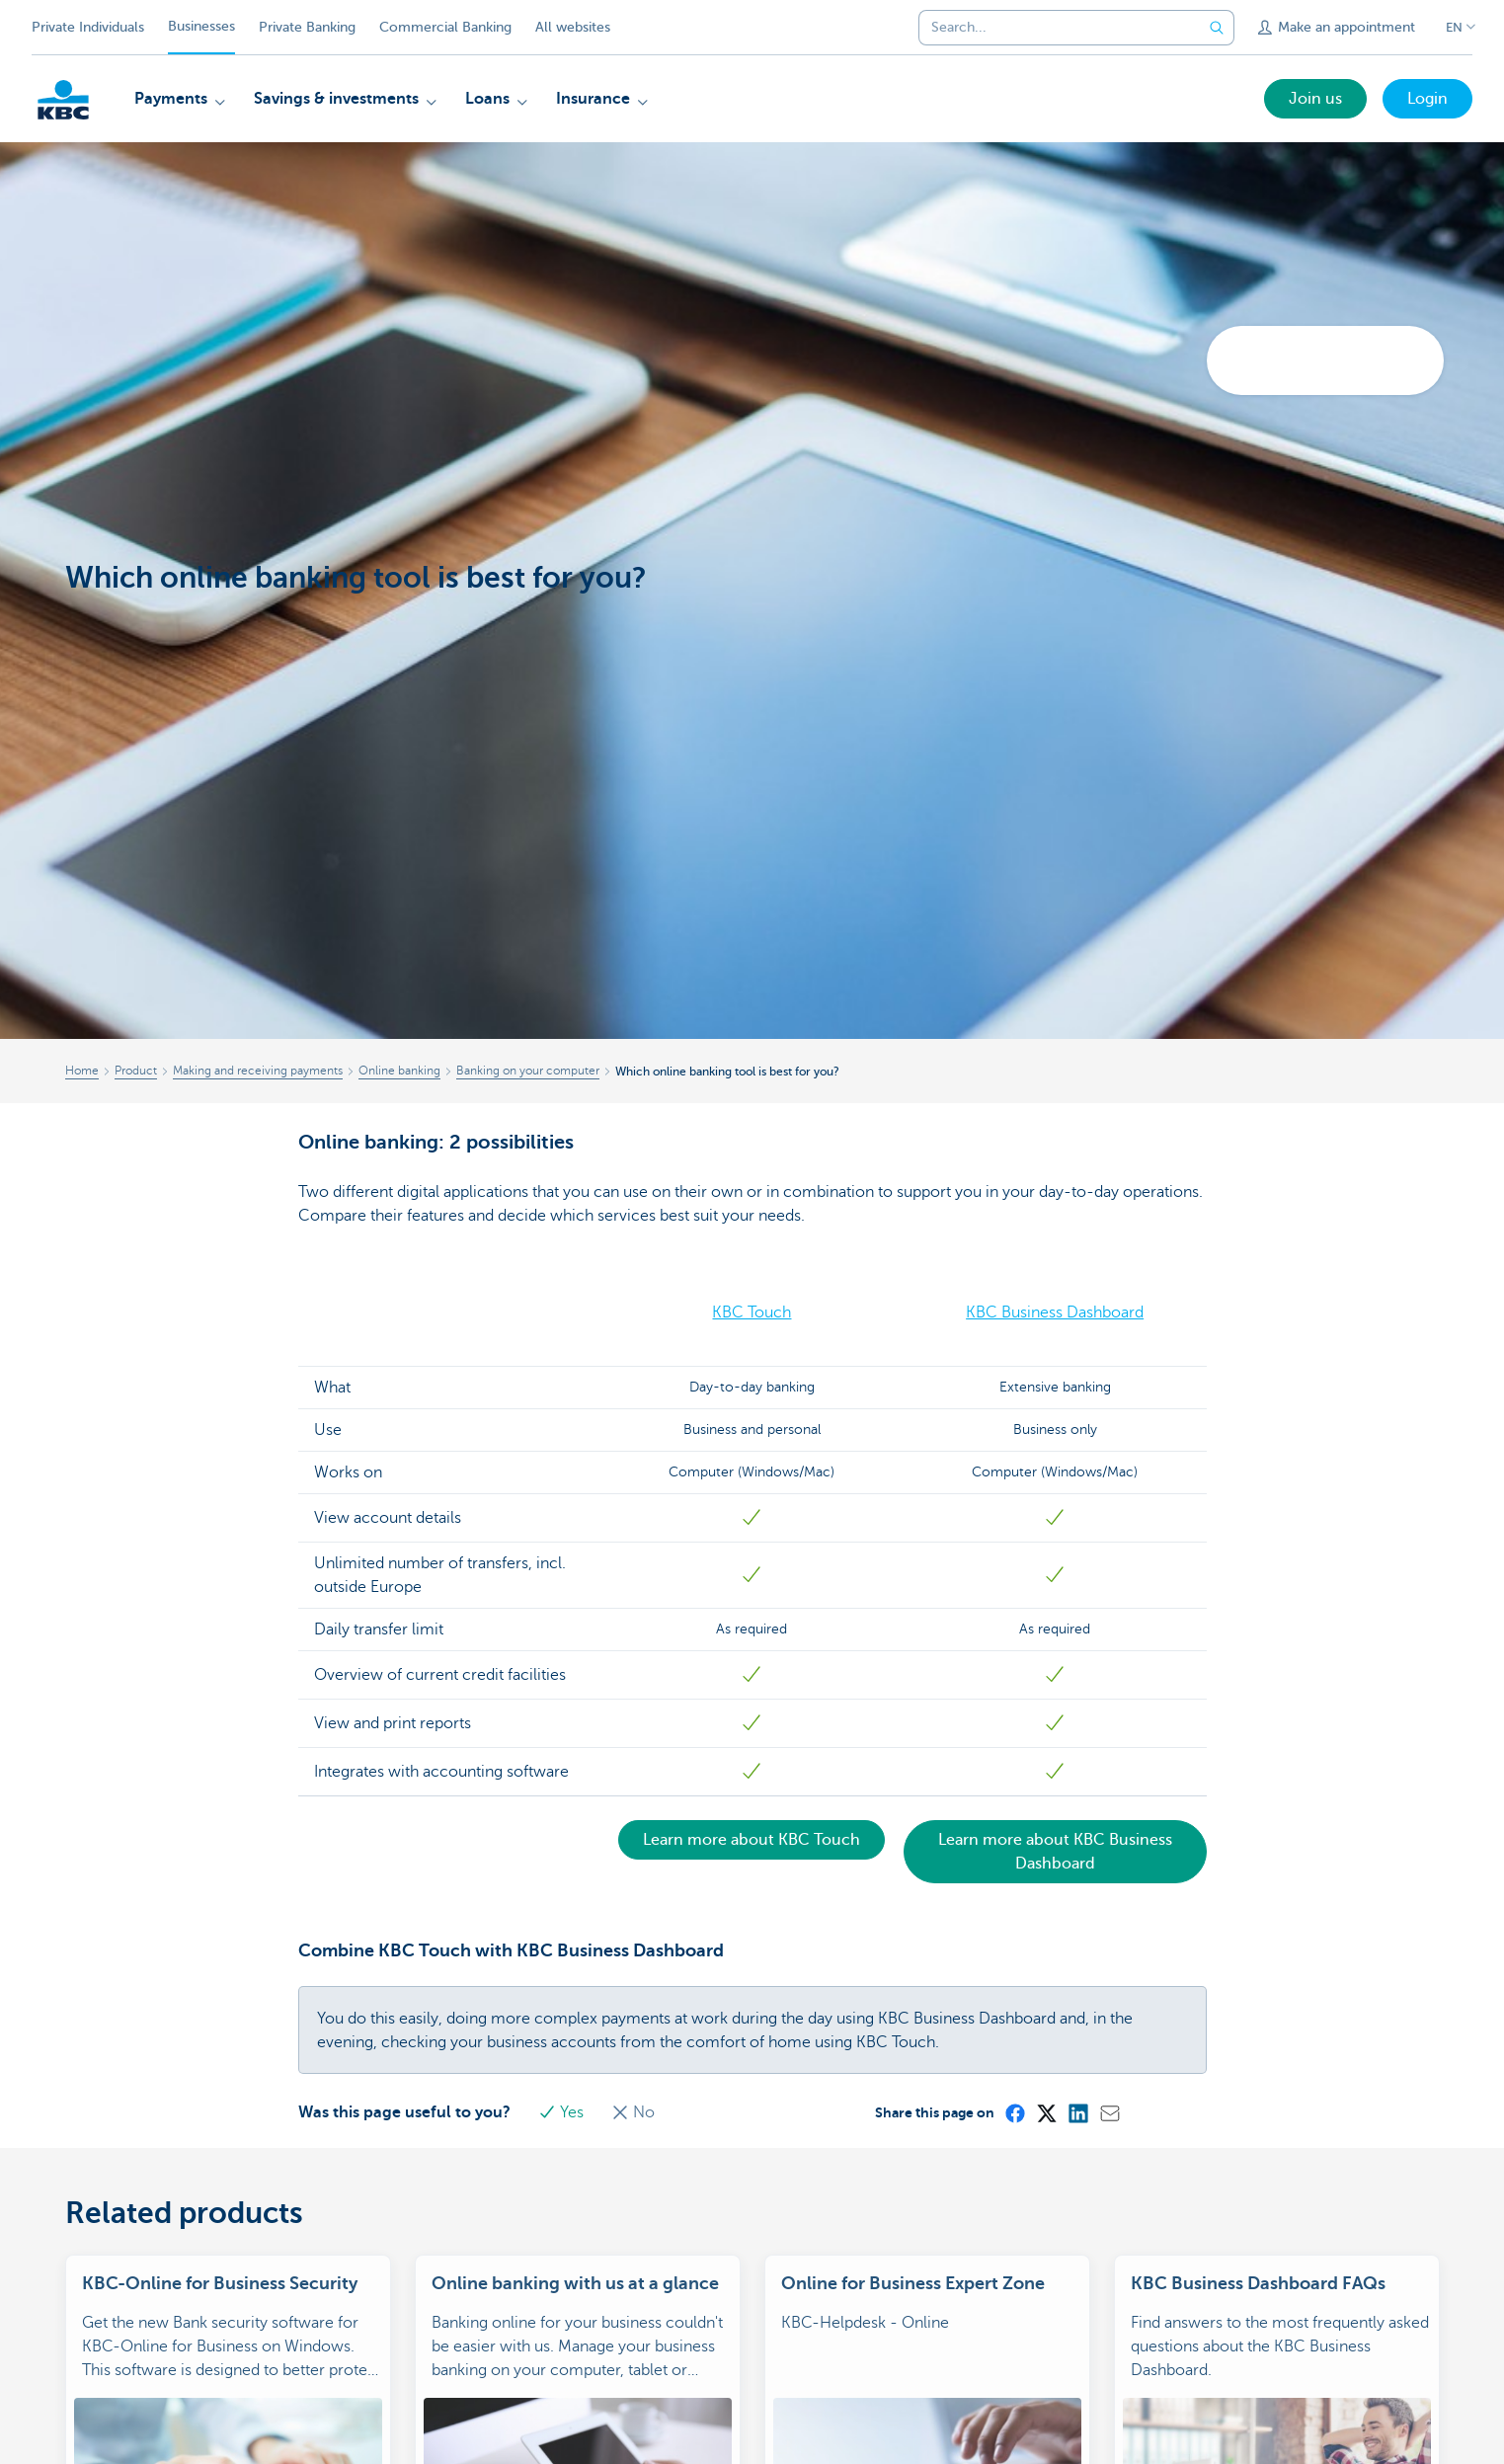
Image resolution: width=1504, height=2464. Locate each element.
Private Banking (307, 27)
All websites (572, 27)
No (633, 2112)
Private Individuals (88, 27)
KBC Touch (751, 1312)
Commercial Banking (445, 27)
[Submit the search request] (1216, 27)
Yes (563, 2112)
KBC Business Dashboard (1055, 1312)
